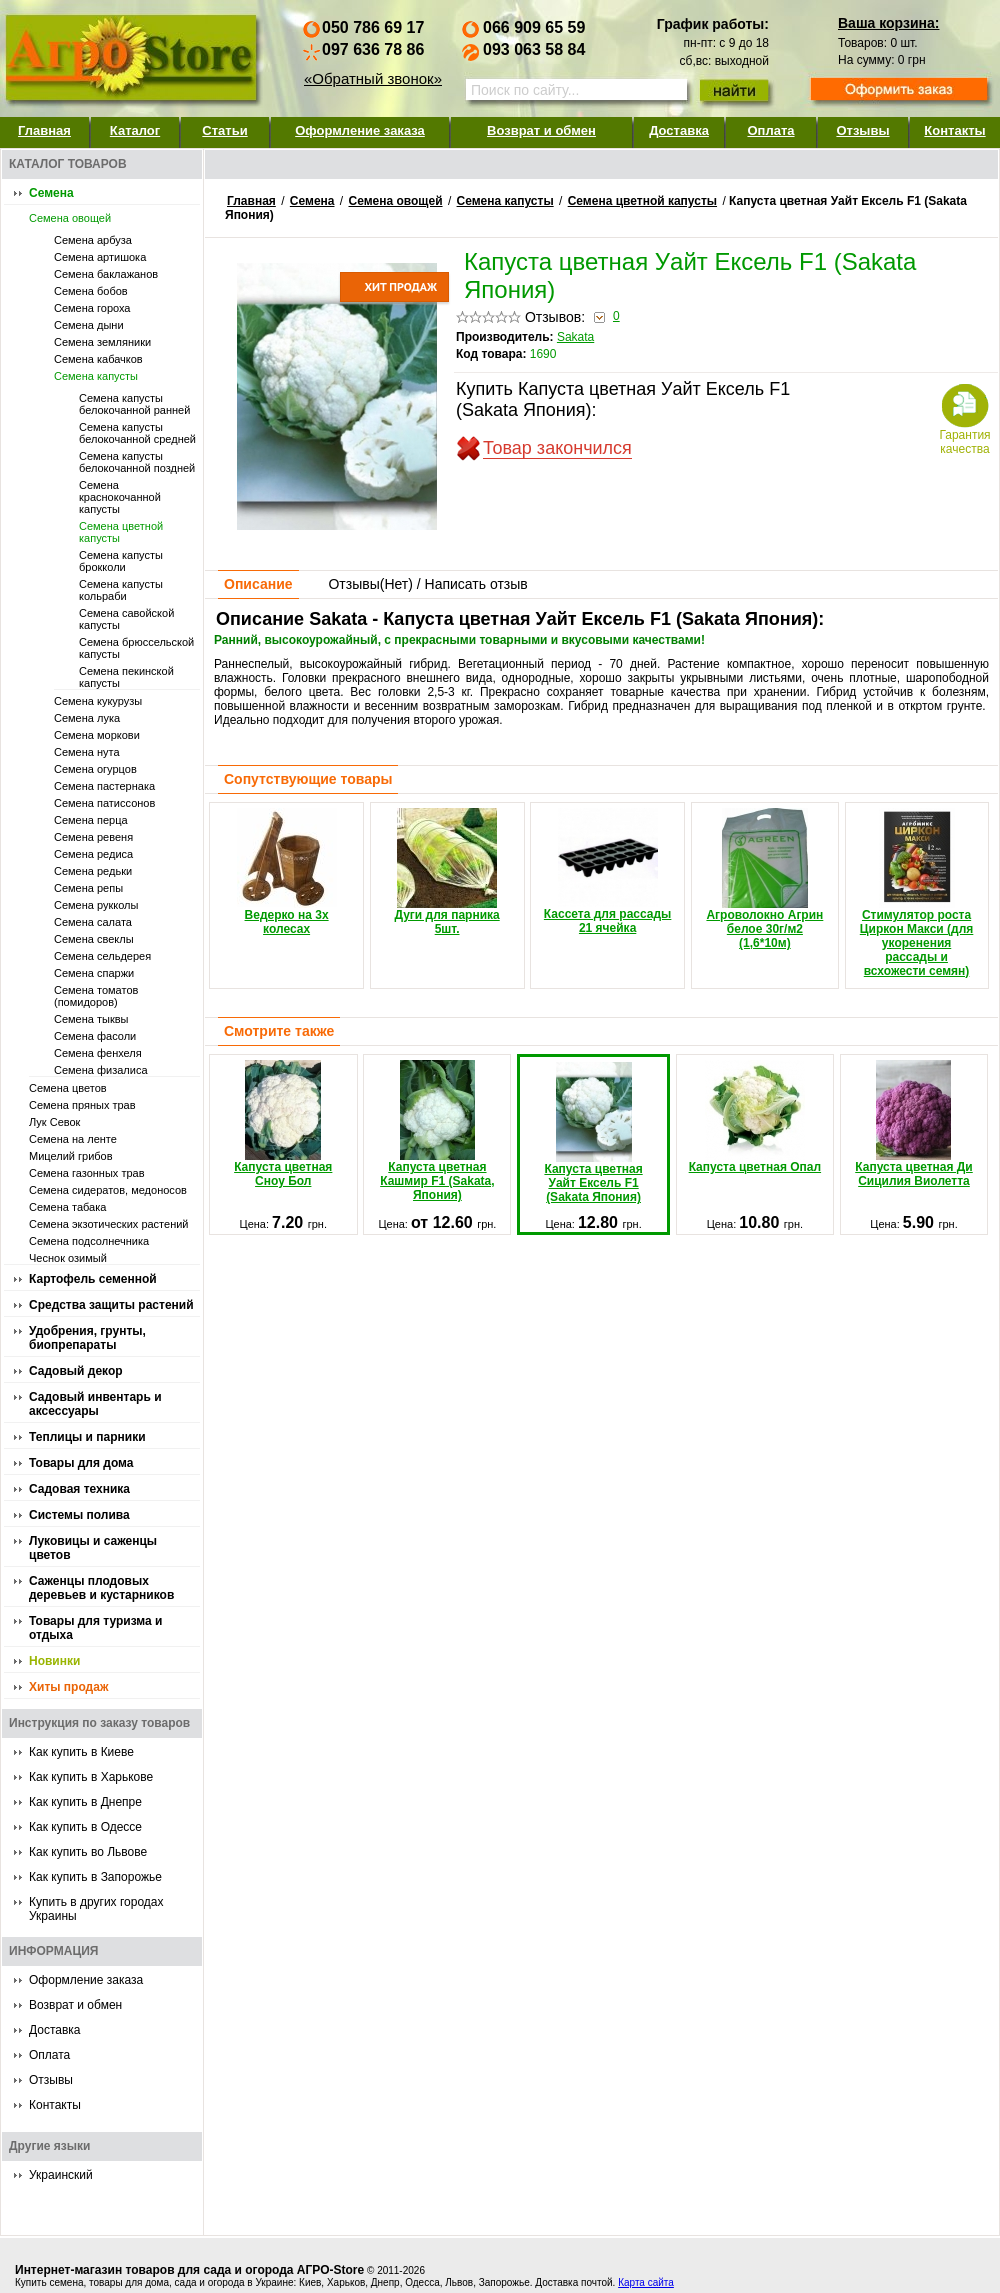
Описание (258, 584)
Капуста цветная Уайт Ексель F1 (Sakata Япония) (593, 1133)
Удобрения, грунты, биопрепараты (87, 1338)
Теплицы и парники (87, 1437)
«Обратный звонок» (373, 78)
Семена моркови (97, 735)
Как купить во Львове (88, 1852)
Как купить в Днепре (85, 1802)
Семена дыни (89, 325)
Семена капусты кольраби (121, 590)
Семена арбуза (93, 240)
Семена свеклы (94, 939)
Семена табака (67, 1207)
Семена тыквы (91, 1019)
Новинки (54, 1661)
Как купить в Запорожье (95, 1877)
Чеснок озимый (68, 1258)
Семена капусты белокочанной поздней (137, 462)
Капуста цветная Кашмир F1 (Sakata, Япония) (437, 1131)
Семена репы (88, 888)
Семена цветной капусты (642, 201)
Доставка (679, 130)
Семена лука (87, 718)
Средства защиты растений (111, 1305)
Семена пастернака (104, 786)
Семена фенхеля (98, 1053)
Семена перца (91, 820)
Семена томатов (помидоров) (96, 996)
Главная (44, 130)
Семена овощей (70, 218)
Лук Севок (54, 1122)
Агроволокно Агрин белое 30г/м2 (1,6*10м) (764, 879)
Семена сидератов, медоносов (108, 1190)
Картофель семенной (93, 1279)
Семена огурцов (95, 769)
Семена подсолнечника (89, 1241)
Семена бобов (91, 291)
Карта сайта (646, 2282)
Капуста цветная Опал (755, 1117)
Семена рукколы (96, 905)
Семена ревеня (93, 837)
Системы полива (79, 1515)
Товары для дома (81, 1463)
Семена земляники (102, 342)
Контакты (954, 130)
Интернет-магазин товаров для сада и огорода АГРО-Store (189, 2270)
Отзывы (862, 130)
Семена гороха (92, 308)
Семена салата (93, 922)
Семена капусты (96, 376)
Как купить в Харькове (91, 1777)
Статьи (224, 130)
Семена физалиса (101, 1070)
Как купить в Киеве (81, 1752)
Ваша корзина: (888, 23)
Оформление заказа (360, 130)
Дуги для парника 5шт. (446, 872)
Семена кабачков (98, 359)
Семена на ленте (73, 1139)
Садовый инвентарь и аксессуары (95, 1404)
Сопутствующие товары (308, 779)
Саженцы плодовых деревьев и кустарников (101, 1588)
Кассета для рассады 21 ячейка (608, 871)
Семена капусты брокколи (121, 561)
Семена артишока (100, 257)
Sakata (575, 337)
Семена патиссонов (104, 803)
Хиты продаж (68, 1687)
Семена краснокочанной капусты (120, 497)
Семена (51, 193)
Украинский (61, 2175)
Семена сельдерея (102, 956)
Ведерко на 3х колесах (287, 872)
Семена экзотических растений (109, 1224)
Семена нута (87, 752)
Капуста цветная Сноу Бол (283, 1124)
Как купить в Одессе (85, 1827)
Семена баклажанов (106, 274)
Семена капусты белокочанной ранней (134, 404)
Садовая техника (79, 1489)
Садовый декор (76, 1371)
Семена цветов (68, 1088)
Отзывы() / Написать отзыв (427, 584)
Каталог (135, 130)
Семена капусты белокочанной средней (137, 433)
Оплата (770, 130)
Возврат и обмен (541, 130)
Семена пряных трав (82, 1105)
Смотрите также (279, 1031)
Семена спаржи (94, 973)
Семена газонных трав (87, 1173)
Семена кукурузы (98, 701)
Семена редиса (93, 854)
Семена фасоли (95, 1036)
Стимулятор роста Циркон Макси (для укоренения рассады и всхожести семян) (917, 893)
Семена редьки (93, 871)
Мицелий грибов (71, 1156)
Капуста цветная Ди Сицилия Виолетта (914, 1124)
